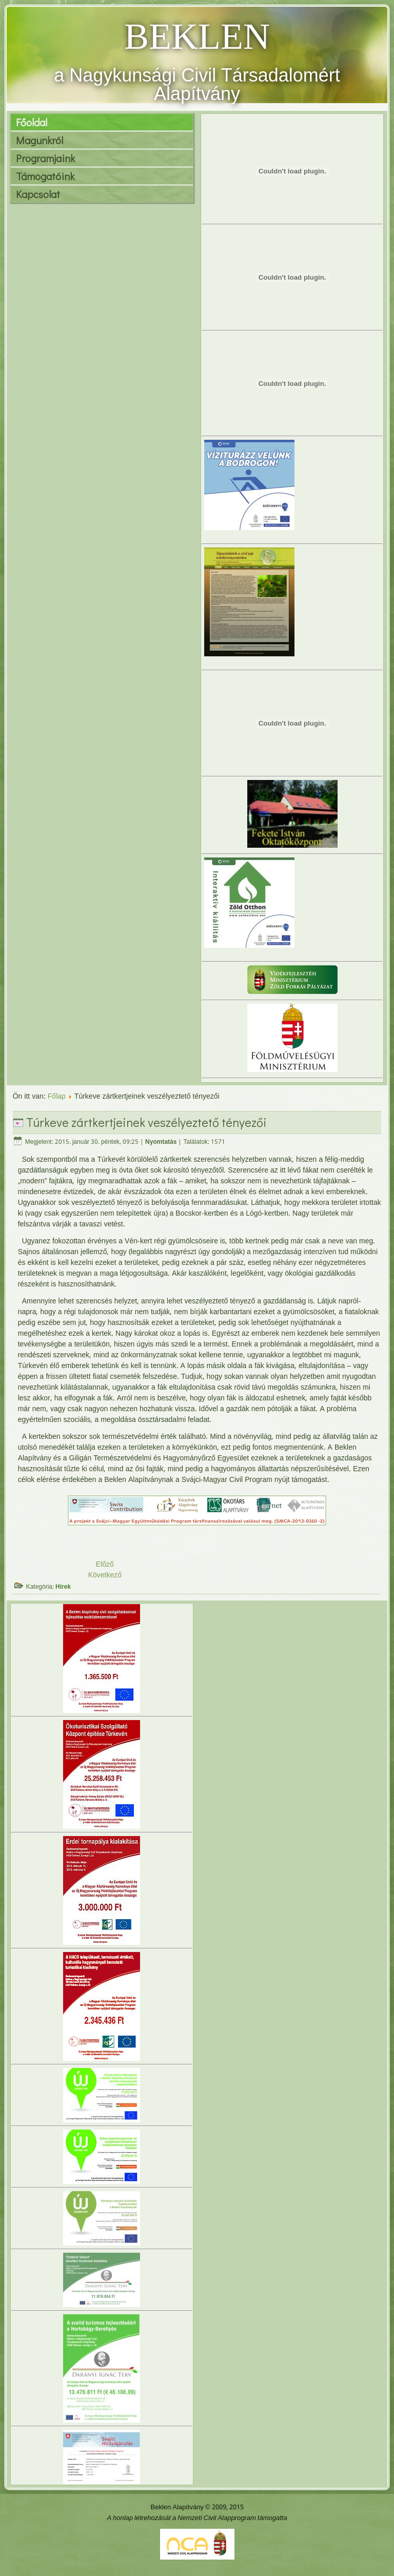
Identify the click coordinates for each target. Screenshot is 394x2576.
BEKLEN (197, 36)
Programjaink (45, 158)
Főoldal (31, 122)
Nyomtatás (160, 1142)
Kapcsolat (38, 194)
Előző (105, 1564)
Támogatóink (45, 176)
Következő (105, 1575)
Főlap (57, 1096)
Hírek (63, 1587)
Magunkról (39, 140)
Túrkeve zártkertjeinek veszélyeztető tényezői (146, 1122)
